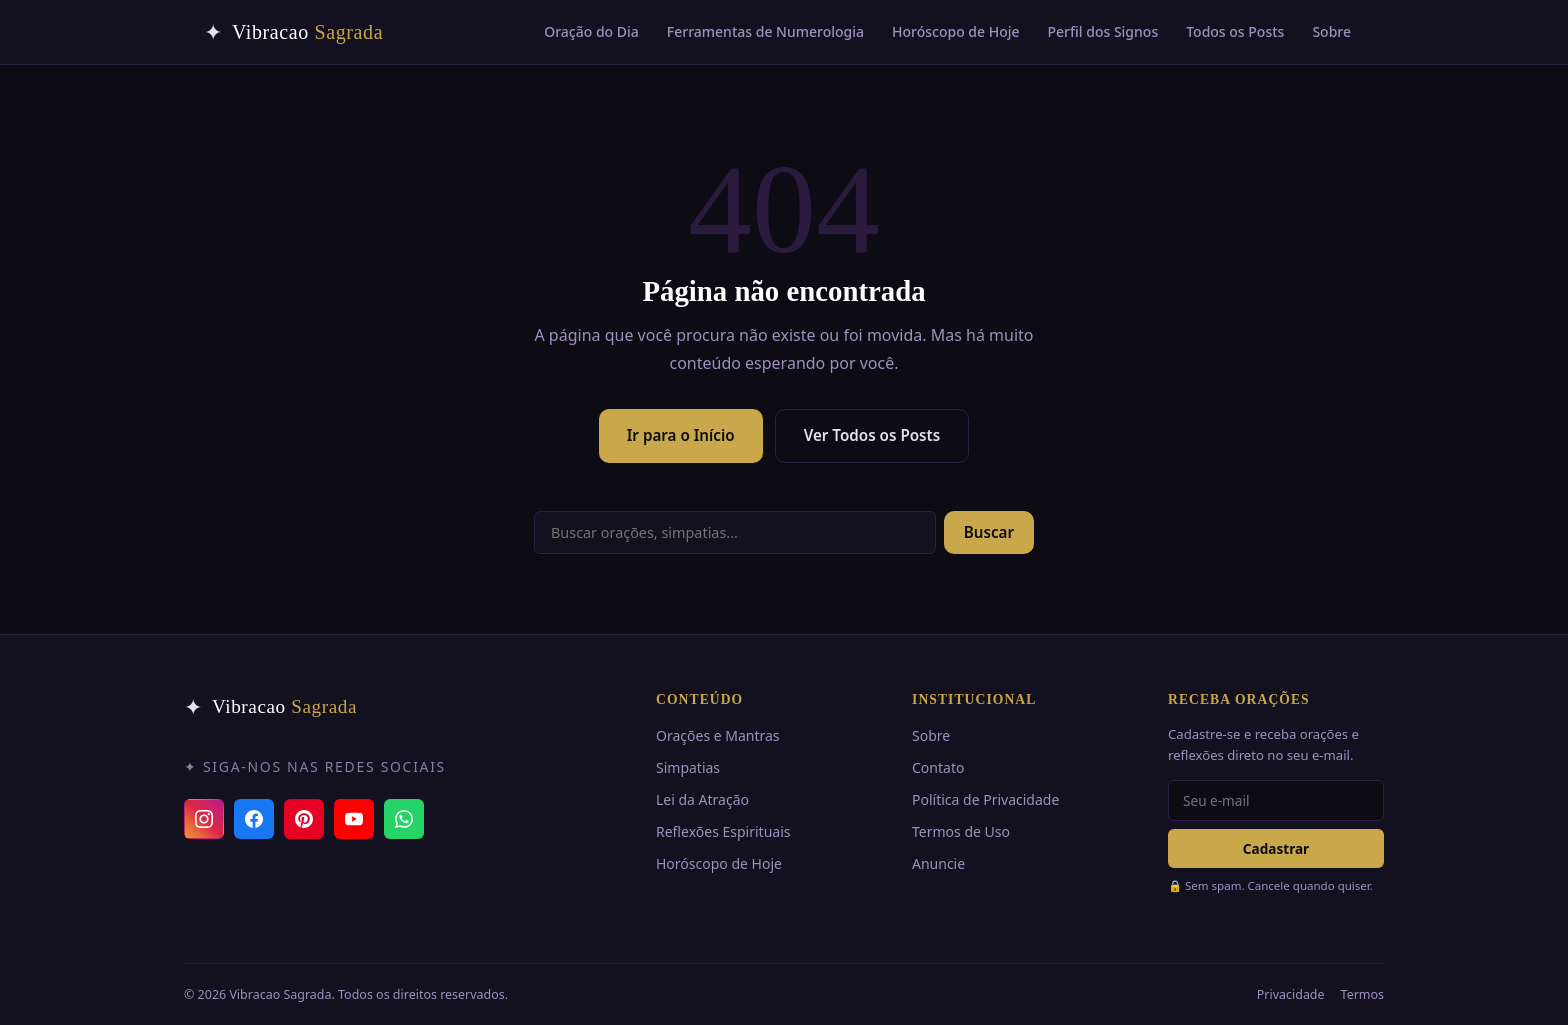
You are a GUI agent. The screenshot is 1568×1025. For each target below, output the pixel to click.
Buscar (989, 532)
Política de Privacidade (985, 799)
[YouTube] (354, 819)
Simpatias (688, 767)
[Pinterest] (304, 819)
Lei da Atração (702, 799)
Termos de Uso (961, 831)
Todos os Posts (1235, 31)
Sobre (1331, 31)
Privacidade (1291, 994)
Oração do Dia (591, 31)
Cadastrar (1276, 848)
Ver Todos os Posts (872, 435)
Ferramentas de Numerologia (765, 31)
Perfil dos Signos (1103, 31)
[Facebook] (254, 819)
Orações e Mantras (718, 735)
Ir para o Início (681, 435)
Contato (938, 767)
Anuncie (938, 863)
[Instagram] (204, 819)
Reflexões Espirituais (723, 831)
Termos (1362, 994)
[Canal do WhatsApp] (404, 819)
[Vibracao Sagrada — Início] (293, 32)
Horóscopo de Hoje (956, 31)
